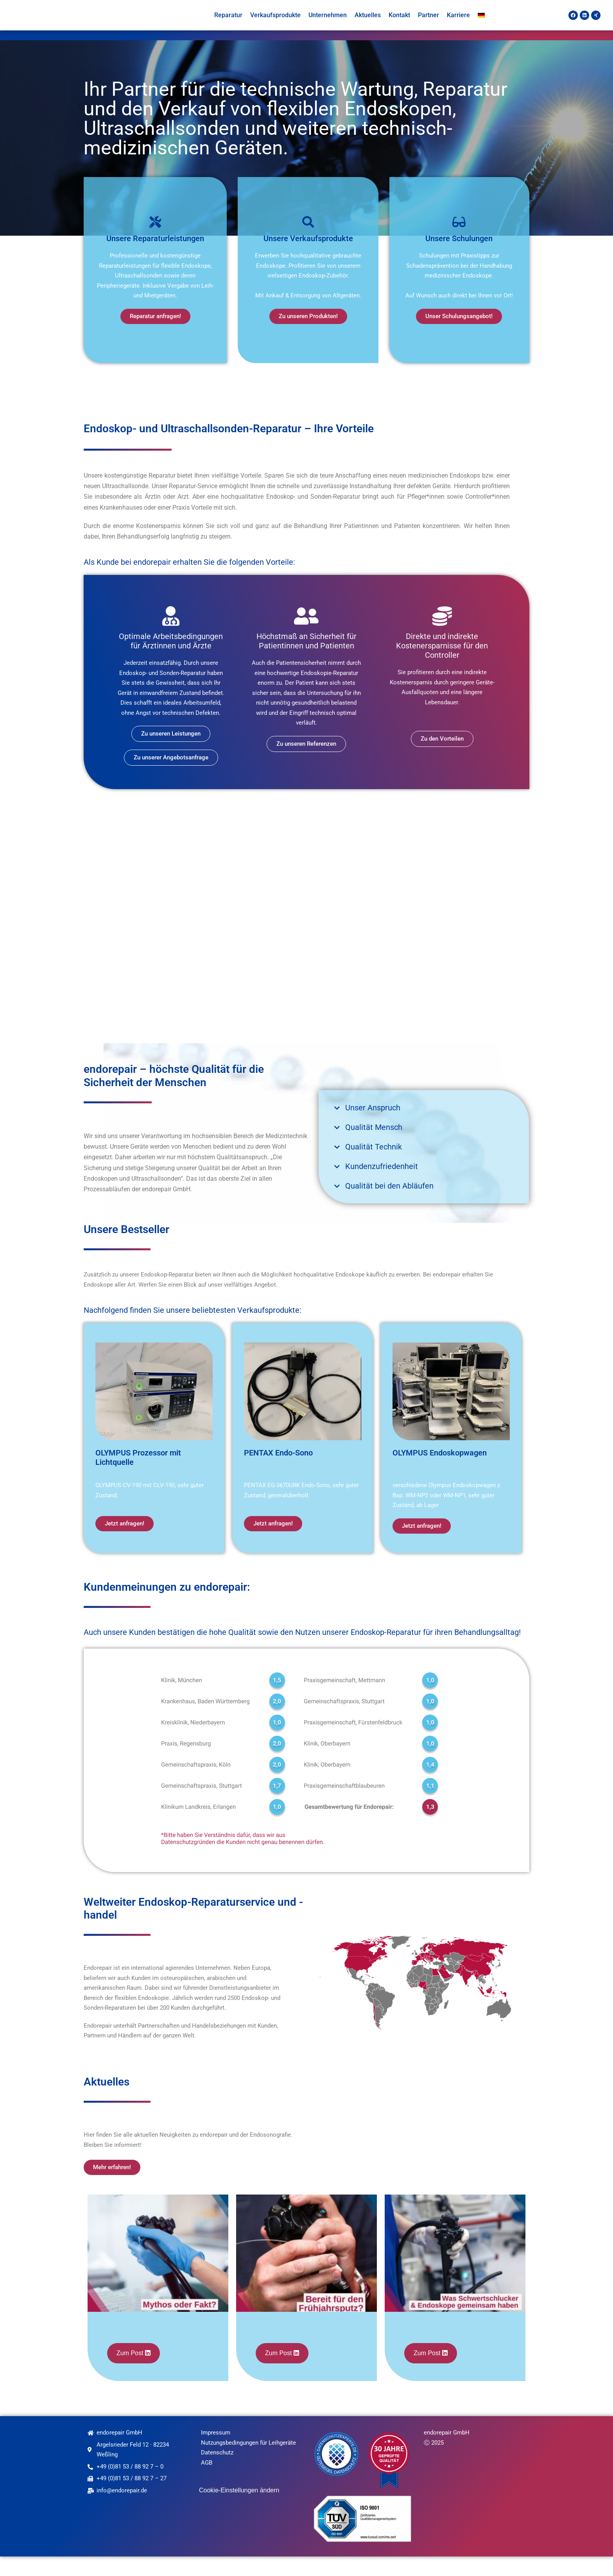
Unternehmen (327, 25)
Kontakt (399, 25)
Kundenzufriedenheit (381, 1185)
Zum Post (131, 2373)
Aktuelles (368, 25)
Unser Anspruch (372, 1127)
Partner (428, 25)
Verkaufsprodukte (275, 25)
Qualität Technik (373, 1166)
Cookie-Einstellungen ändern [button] (239, 2509)
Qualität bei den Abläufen (389, 1205)
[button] (423, 1127)
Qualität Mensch (373, 1146)
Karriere (458, 25)
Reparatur (228, 25)
